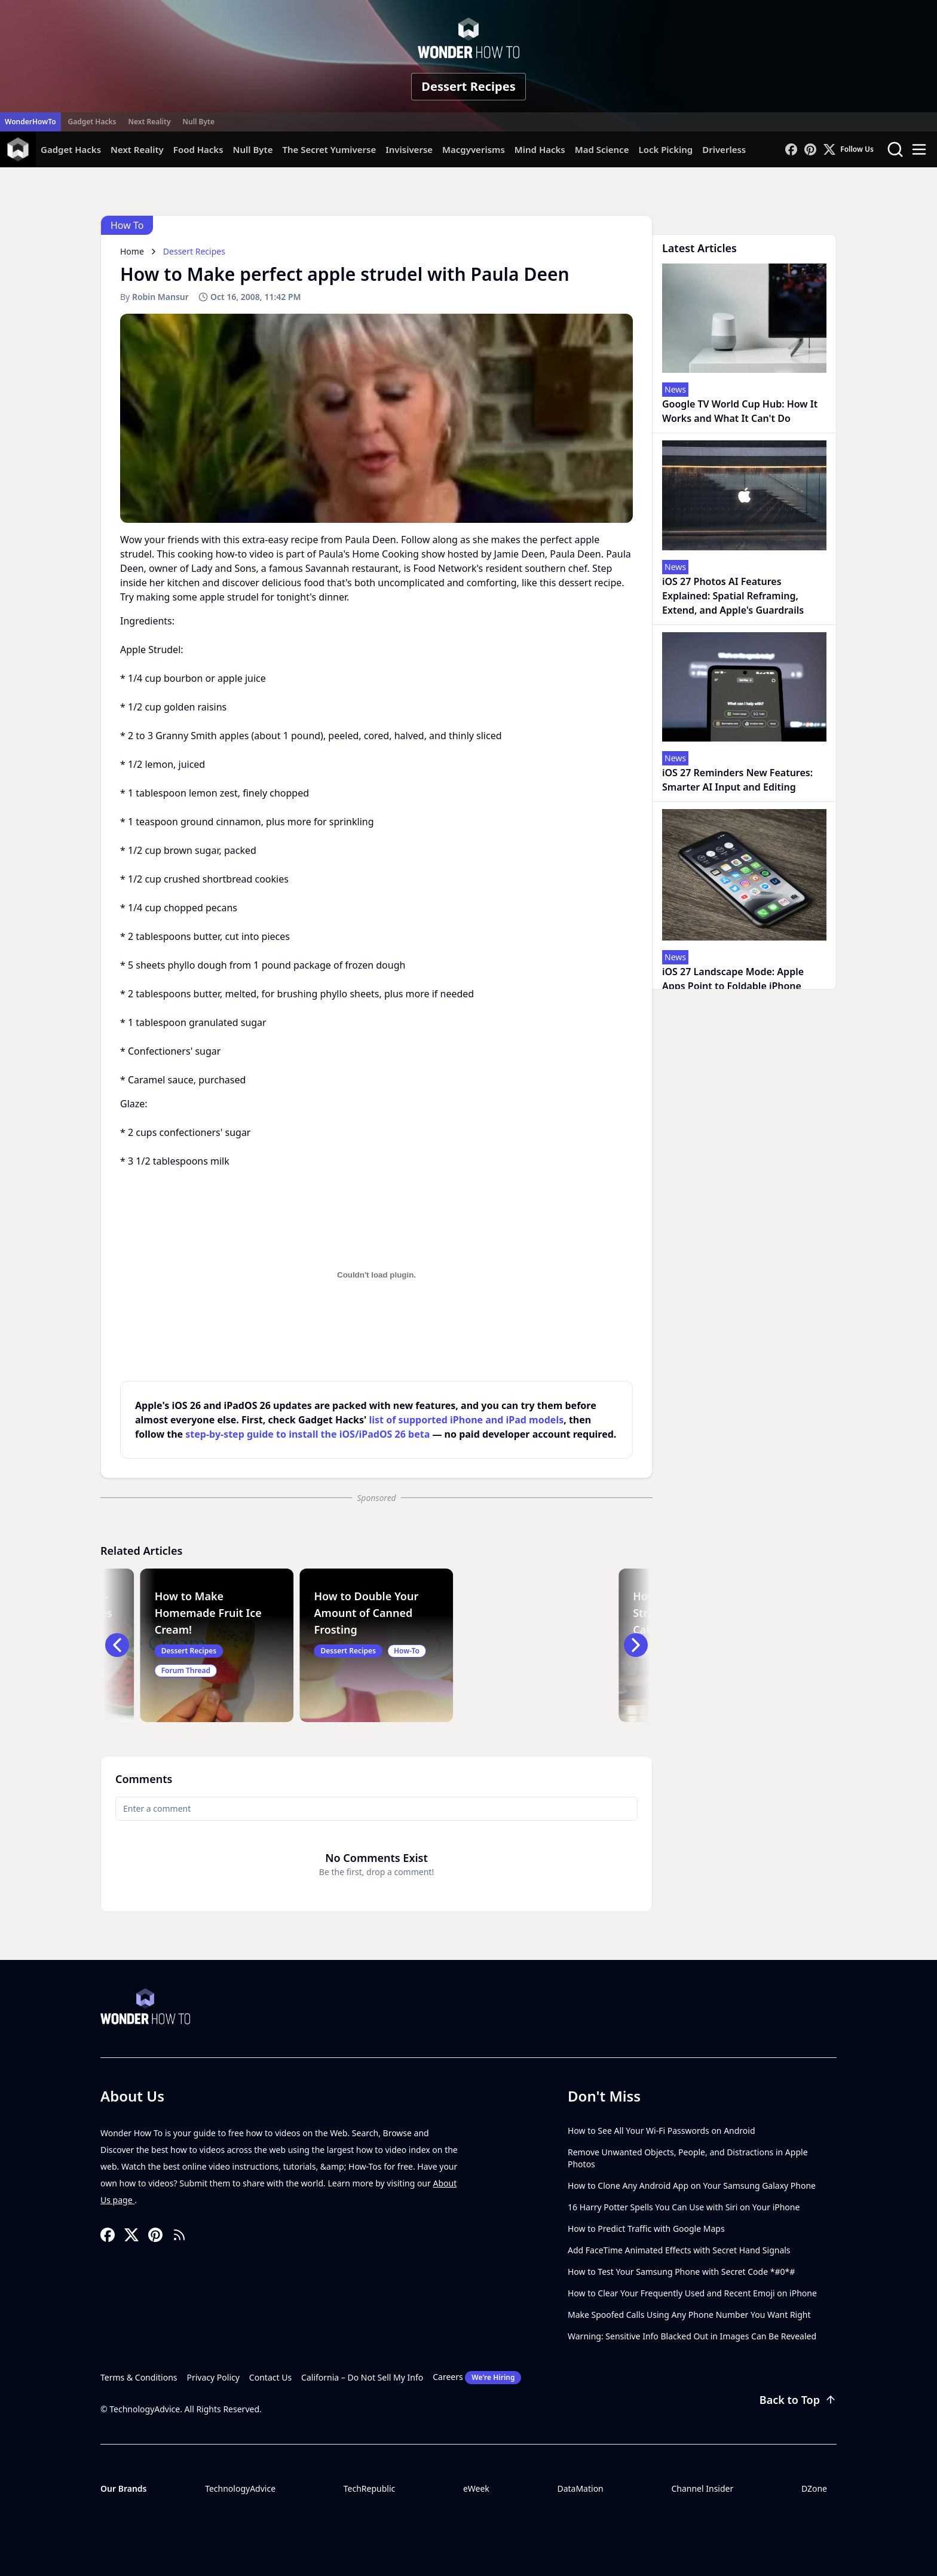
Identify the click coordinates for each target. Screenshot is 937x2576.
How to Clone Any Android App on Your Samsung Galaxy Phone (692, 2185)
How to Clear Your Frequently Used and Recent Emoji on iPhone (692, 2293)
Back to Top (798, 2400)
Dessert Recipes (468, 86)
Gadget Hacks (92, 122)
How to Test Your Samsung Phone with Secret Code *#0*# (681, 2271)
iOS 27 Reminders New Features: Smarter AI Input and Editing (737, 780)
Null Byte (198, 122)
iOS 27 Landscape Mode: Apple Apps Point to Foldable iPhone (733, 979)
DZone (814, 2488)
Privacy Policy (213, 2377)
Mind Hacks (540, 149)
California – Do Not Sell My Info (362, 2377)
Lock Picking (665, 149)
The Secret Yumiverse (329, 149)
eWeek (476, 2488)
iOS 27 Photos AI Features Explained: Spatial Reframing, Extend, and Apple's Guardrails (733, 596)
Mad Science (602, 149)
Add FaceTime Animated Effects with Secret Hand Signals (679, 2250)
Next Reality (149, 122)
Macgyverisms (473, 149)
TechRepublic (370, 2488)
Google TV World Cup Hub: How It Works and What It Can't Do (739, 411)
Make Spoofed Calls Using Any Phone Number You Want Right (689, 2314)
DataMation (580, 2488)
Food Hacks (198, 149)
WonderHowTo (30, 122)
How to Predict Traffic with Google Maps (646, 2228)
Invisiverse (409, 149)
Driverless (724, 149)
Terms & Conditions (138, 2377)
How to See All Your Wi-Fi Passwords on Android (661, 2130)
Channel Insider (702, 2488)
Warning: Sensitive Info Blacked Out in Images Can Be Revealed (692, 2336)
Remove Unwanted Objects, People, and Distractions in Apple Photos (688, 2158)
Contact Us (270, 2377)
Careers (477, 2377)
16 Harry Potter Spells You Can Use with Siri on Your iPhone (684, 2207)
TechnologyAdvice (240, 2488)
